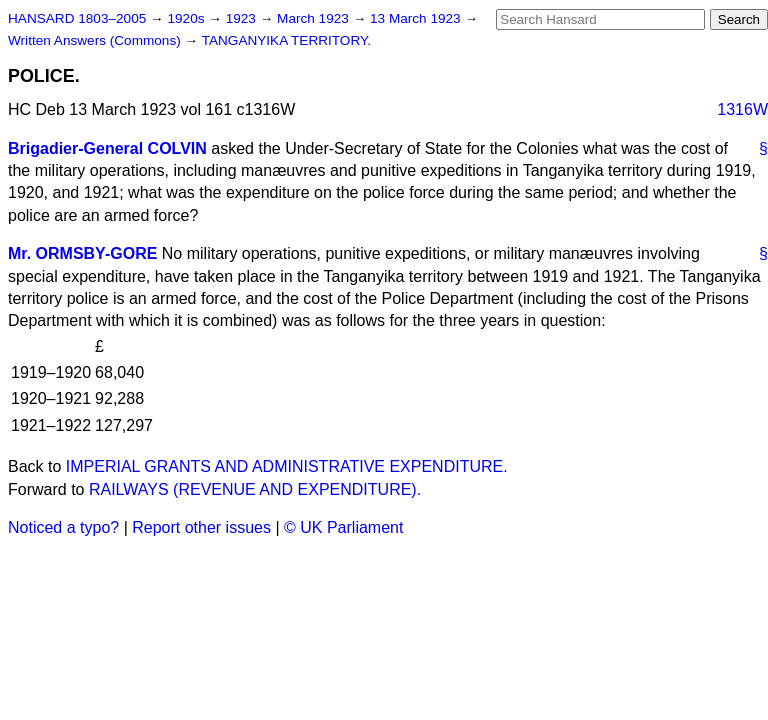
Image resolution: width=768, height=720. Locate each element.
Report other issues (201, 527)
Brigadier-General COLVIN (107, 148)
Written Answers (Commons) (96, 40)
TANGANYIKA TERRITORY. (286, 40)
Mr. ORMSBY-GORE (82, 253)
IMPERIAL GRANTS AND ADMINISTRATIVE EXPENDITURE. (287, 466)
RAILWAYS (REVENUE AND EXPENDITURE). (255, 489)
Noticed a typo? (63, 527)
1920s (187, 18)
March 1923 (315, 18)
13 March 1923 (417, 18)
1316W (742, 109)
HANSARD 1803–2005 (77, 18)
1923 (243, 18)
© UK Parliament (343, 527)
